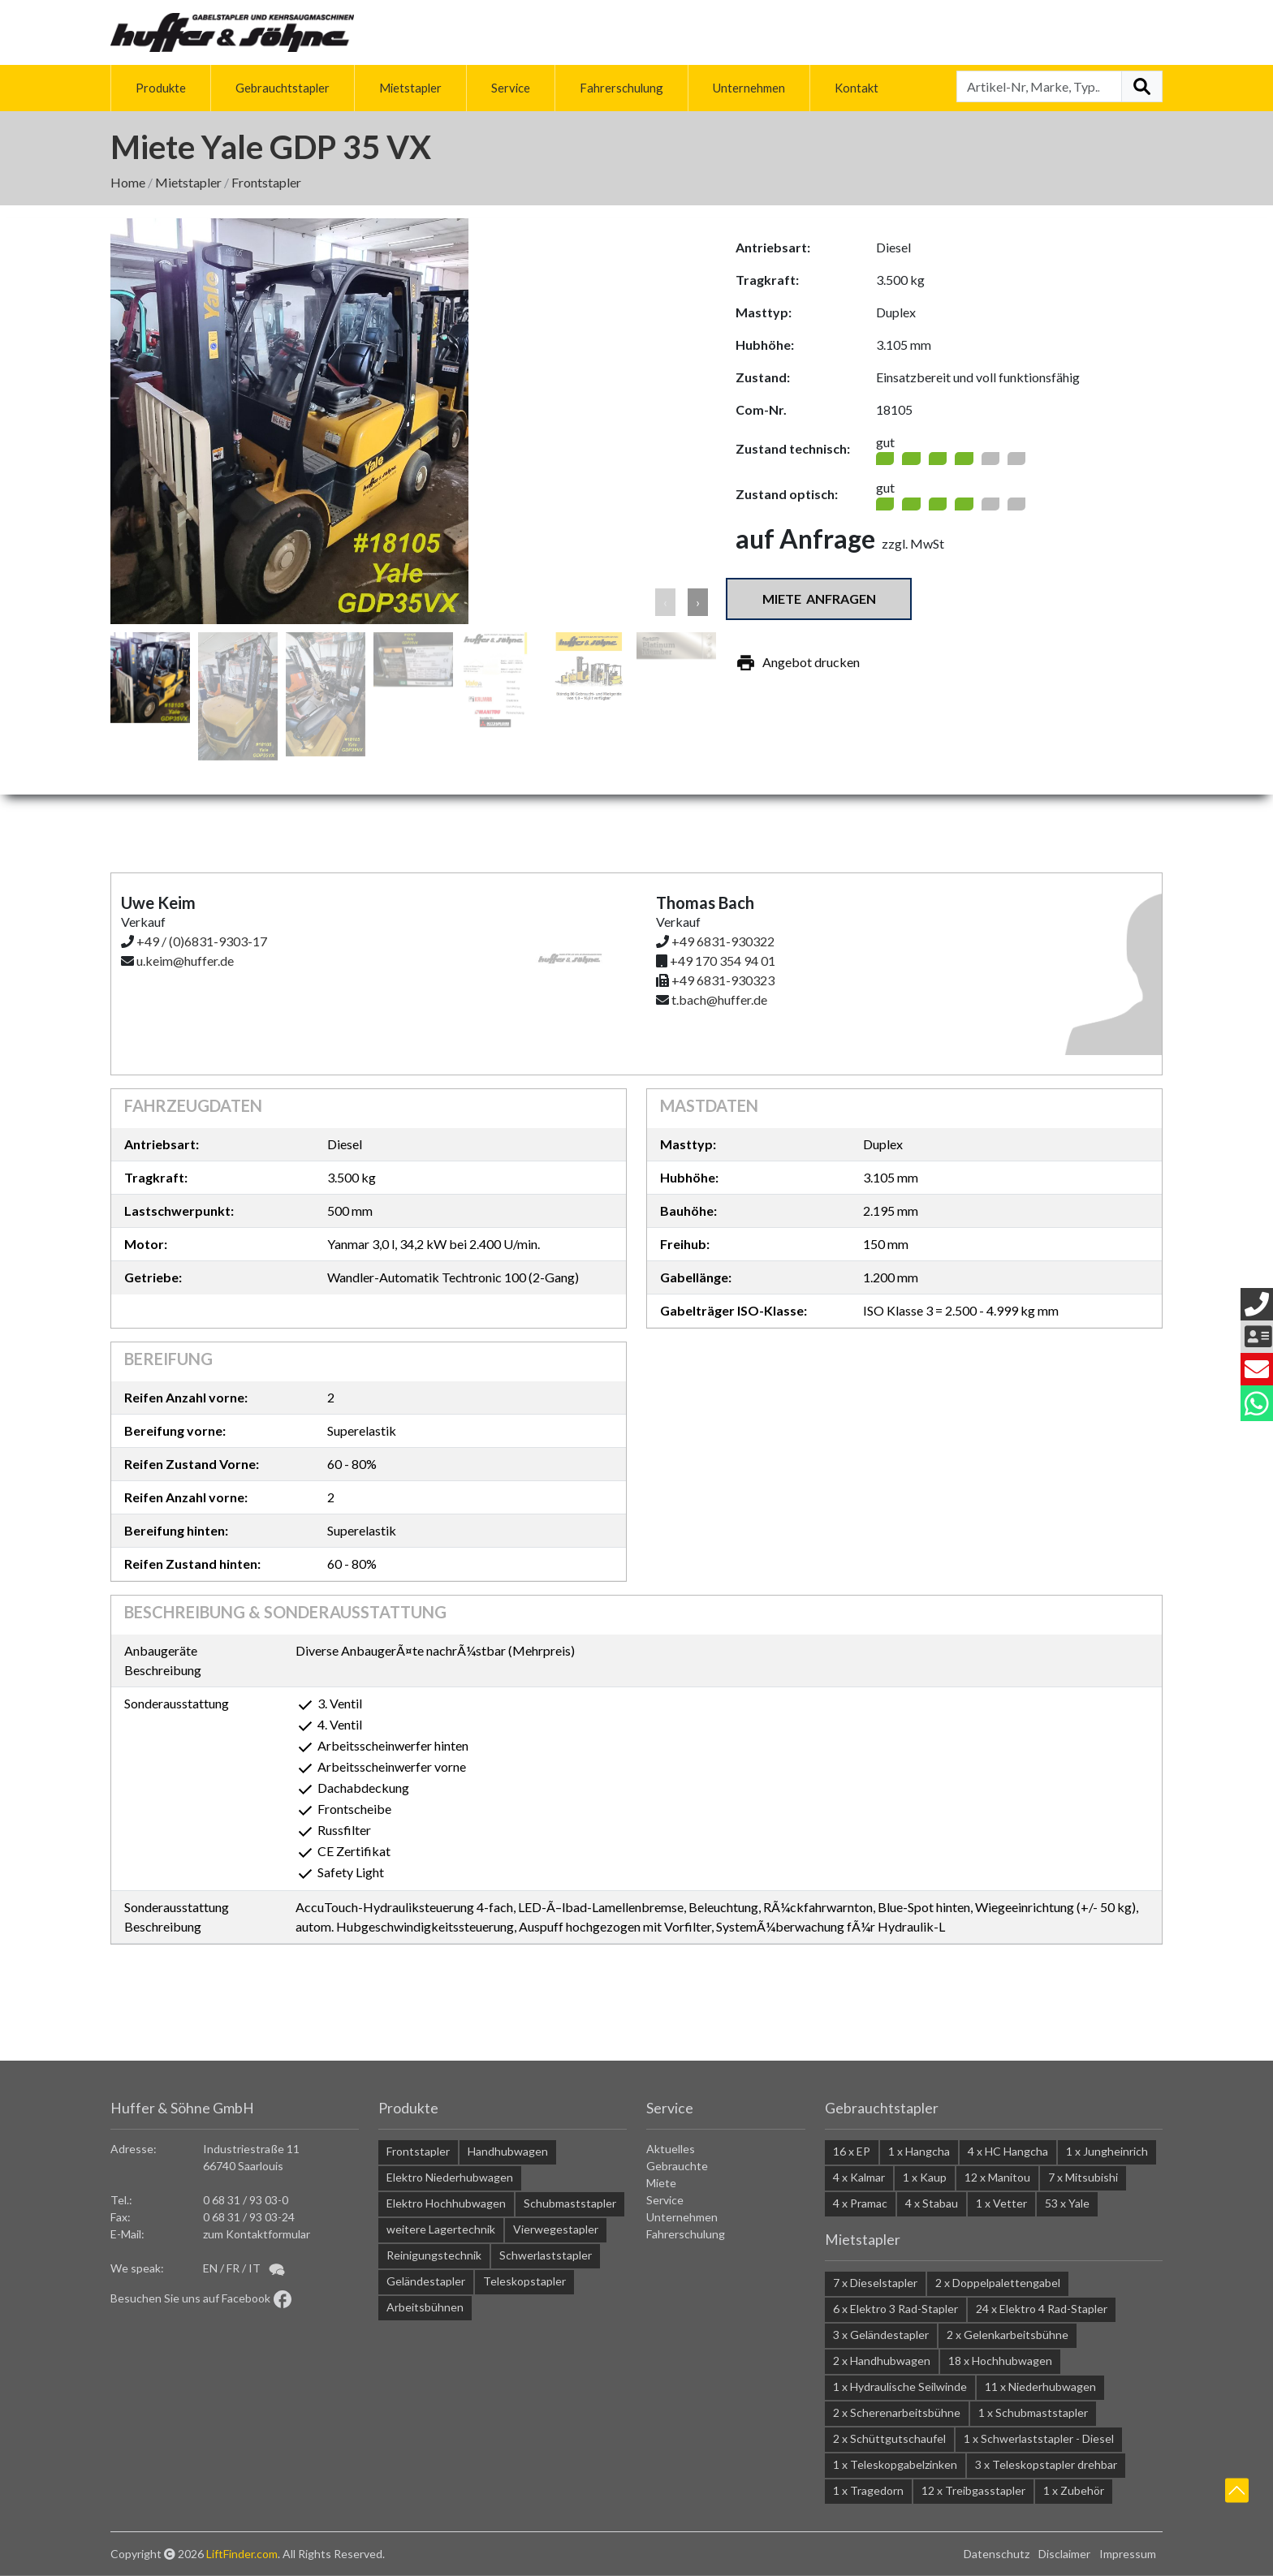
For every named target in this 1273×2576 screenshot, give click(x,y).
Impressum (1127, 2554)
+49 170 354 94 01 (722, 960)
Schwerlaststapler (545, 2255)
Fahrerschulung (621, 87)
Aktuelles (670, 2149)
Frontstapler (266, 182)
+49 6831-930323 (723, 980)
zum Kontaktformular (256, 2234)
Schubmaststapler (570, 2203)
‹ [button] (665, 602)
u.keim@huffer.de (185, 960)
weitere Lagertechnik (440, 2229)
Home (127, 182)
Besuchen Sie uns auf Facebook (201, 2298)
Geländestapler (425, 2281)
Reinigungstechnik (433, 2255)
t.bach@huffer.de (719, 999)
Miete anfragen (819, 598)
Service (510, 87)
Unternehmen (749, 87)
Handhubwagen (508, 2151)
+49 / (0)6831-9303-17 (201, 941)
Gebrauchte (677, 2166)
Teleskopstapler (524, 2281)
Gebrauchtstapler (282, 87)
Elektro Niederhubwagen (449, 2177)
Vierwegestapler (555, 2229)
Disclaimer (1064, 2554)
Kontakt (856, 87)
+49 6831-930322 (723, 941)
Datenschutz (996, 2554)
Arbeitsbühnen (425, 2307)
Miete (661, 2183)
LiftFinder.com (242, 2554)
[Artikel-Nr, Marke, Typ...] (1039, 86)
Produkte (161, 87)
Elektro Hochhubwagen (446, 2203)
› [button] (698, 602)
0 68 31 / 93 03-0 (245, 2200)
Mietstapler (410, 87)
